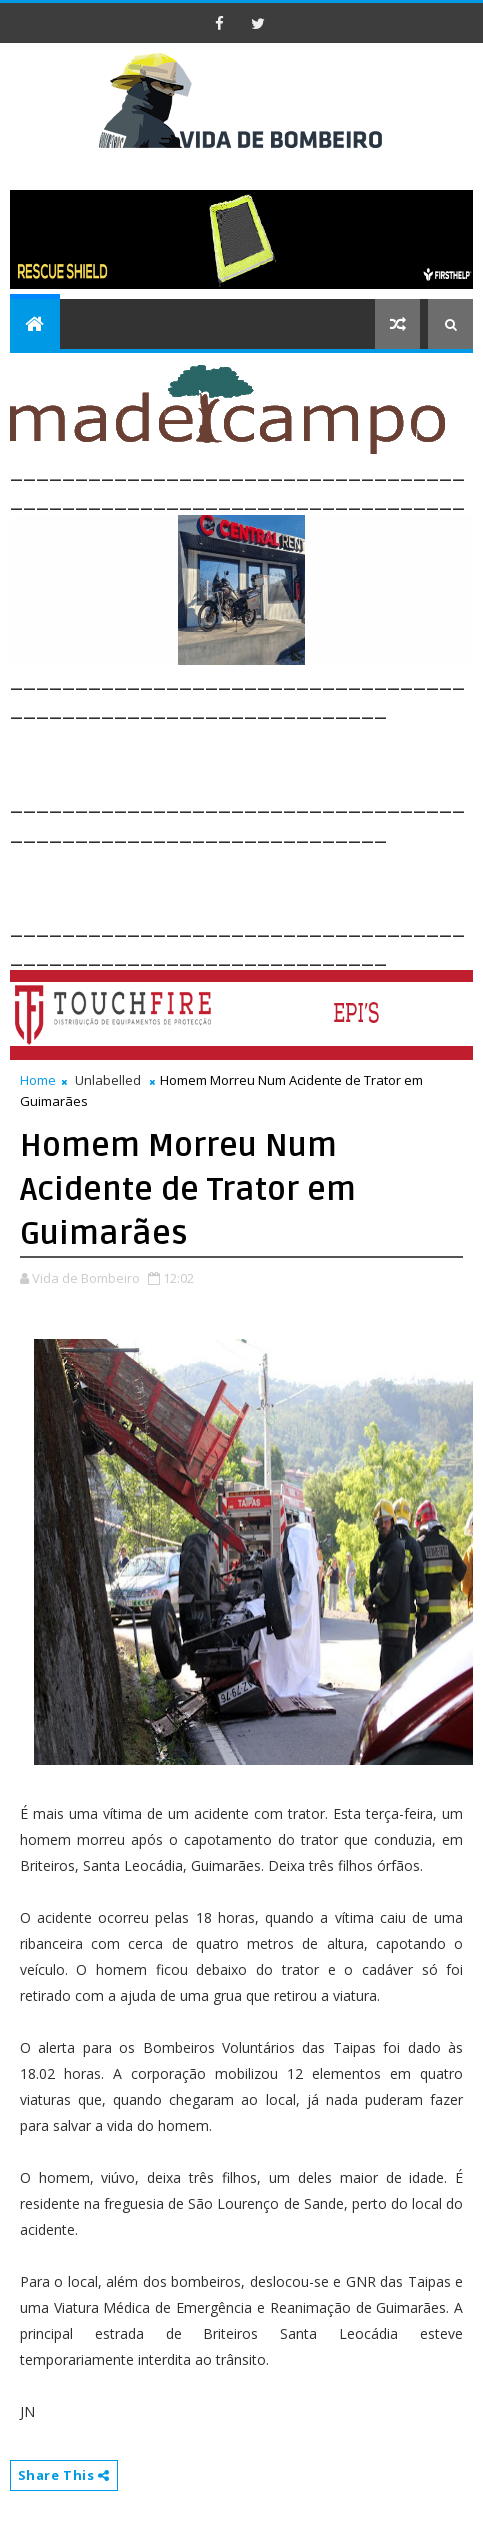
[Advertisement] (246, 754)
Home (38, 1080)
